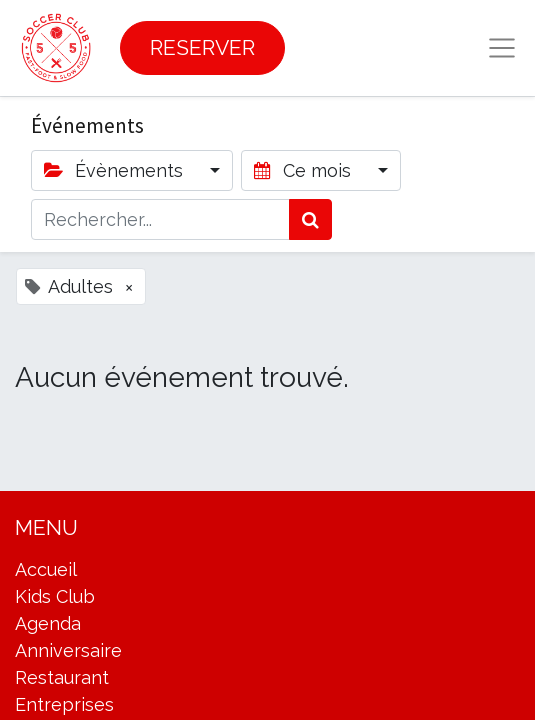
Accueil (46, 569)
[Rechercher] (310, 219)
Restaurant (62, 677)
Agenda (48, 623)
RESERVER (202, 47)
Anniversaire (68, 650)
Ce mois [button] (305, 170)
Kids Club (55, 596)
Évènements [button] (116, 170)
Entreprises (64, 704)
